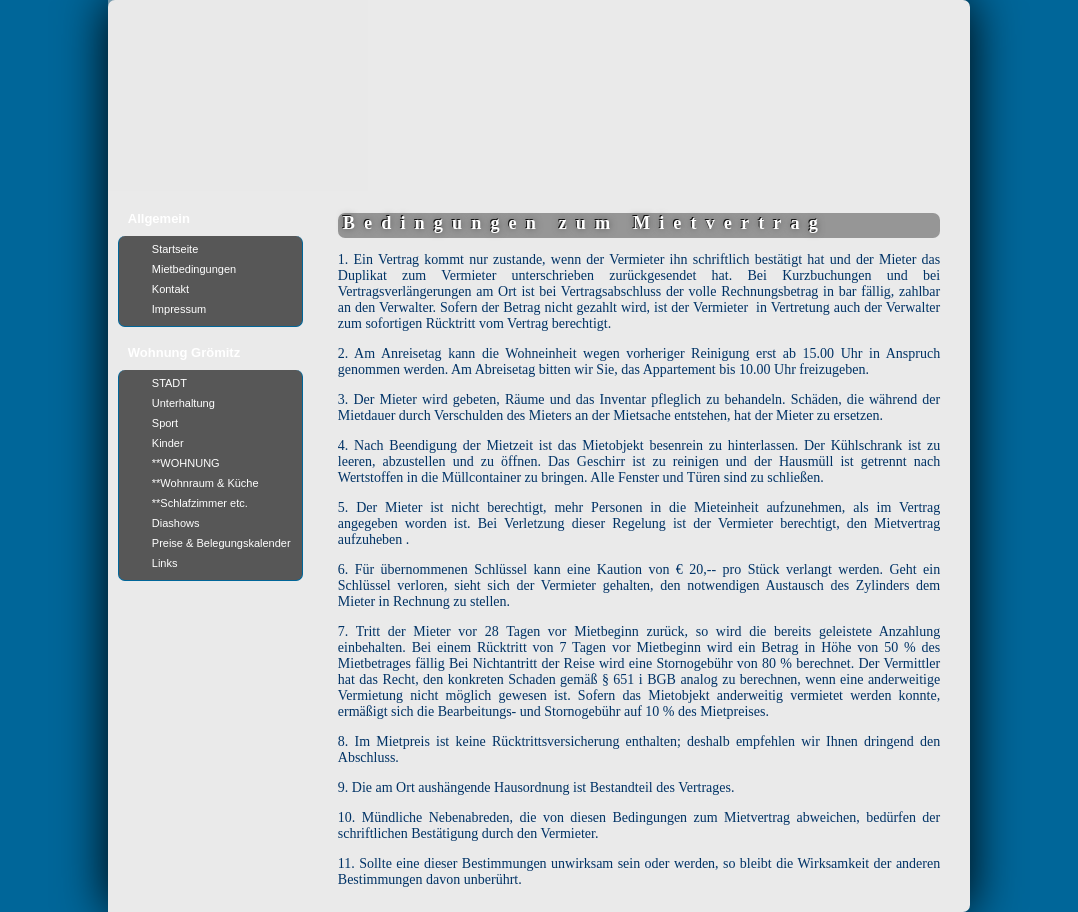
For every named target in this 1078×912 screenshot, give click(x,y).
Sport (165, 423)
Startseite (175, 249)
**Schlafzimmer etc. (200, 503)
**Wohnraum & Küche (205, 483)
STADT (169, 383)
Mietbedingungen (194, 269)
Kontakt (170, 289)
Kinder (168, 443)
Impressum (179, 309)
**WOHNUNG (186, 463)
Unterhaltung (183, 403)
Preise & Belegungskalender (221, 543)
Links (165, 563)
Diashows (176, 523)
